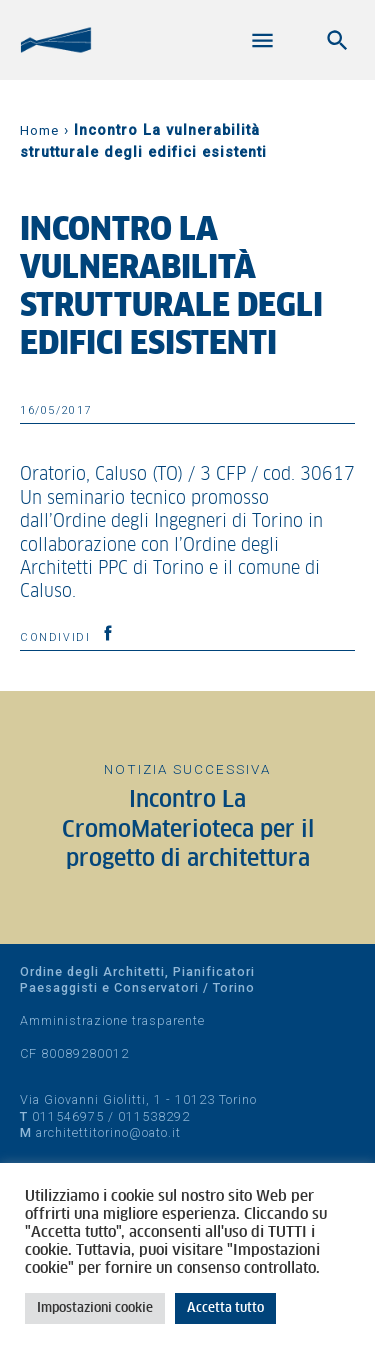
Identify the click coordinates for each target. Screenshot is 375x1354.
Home (39, 130)
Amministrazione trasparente (112, 1020)
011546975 (68, 1116)
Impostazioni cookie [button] (95, 1308)
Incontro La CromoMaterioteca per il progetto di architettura (188, 830)
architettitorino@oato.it (108, 1132)
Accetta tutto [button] (225, 1308)
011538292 (154, 1116)
